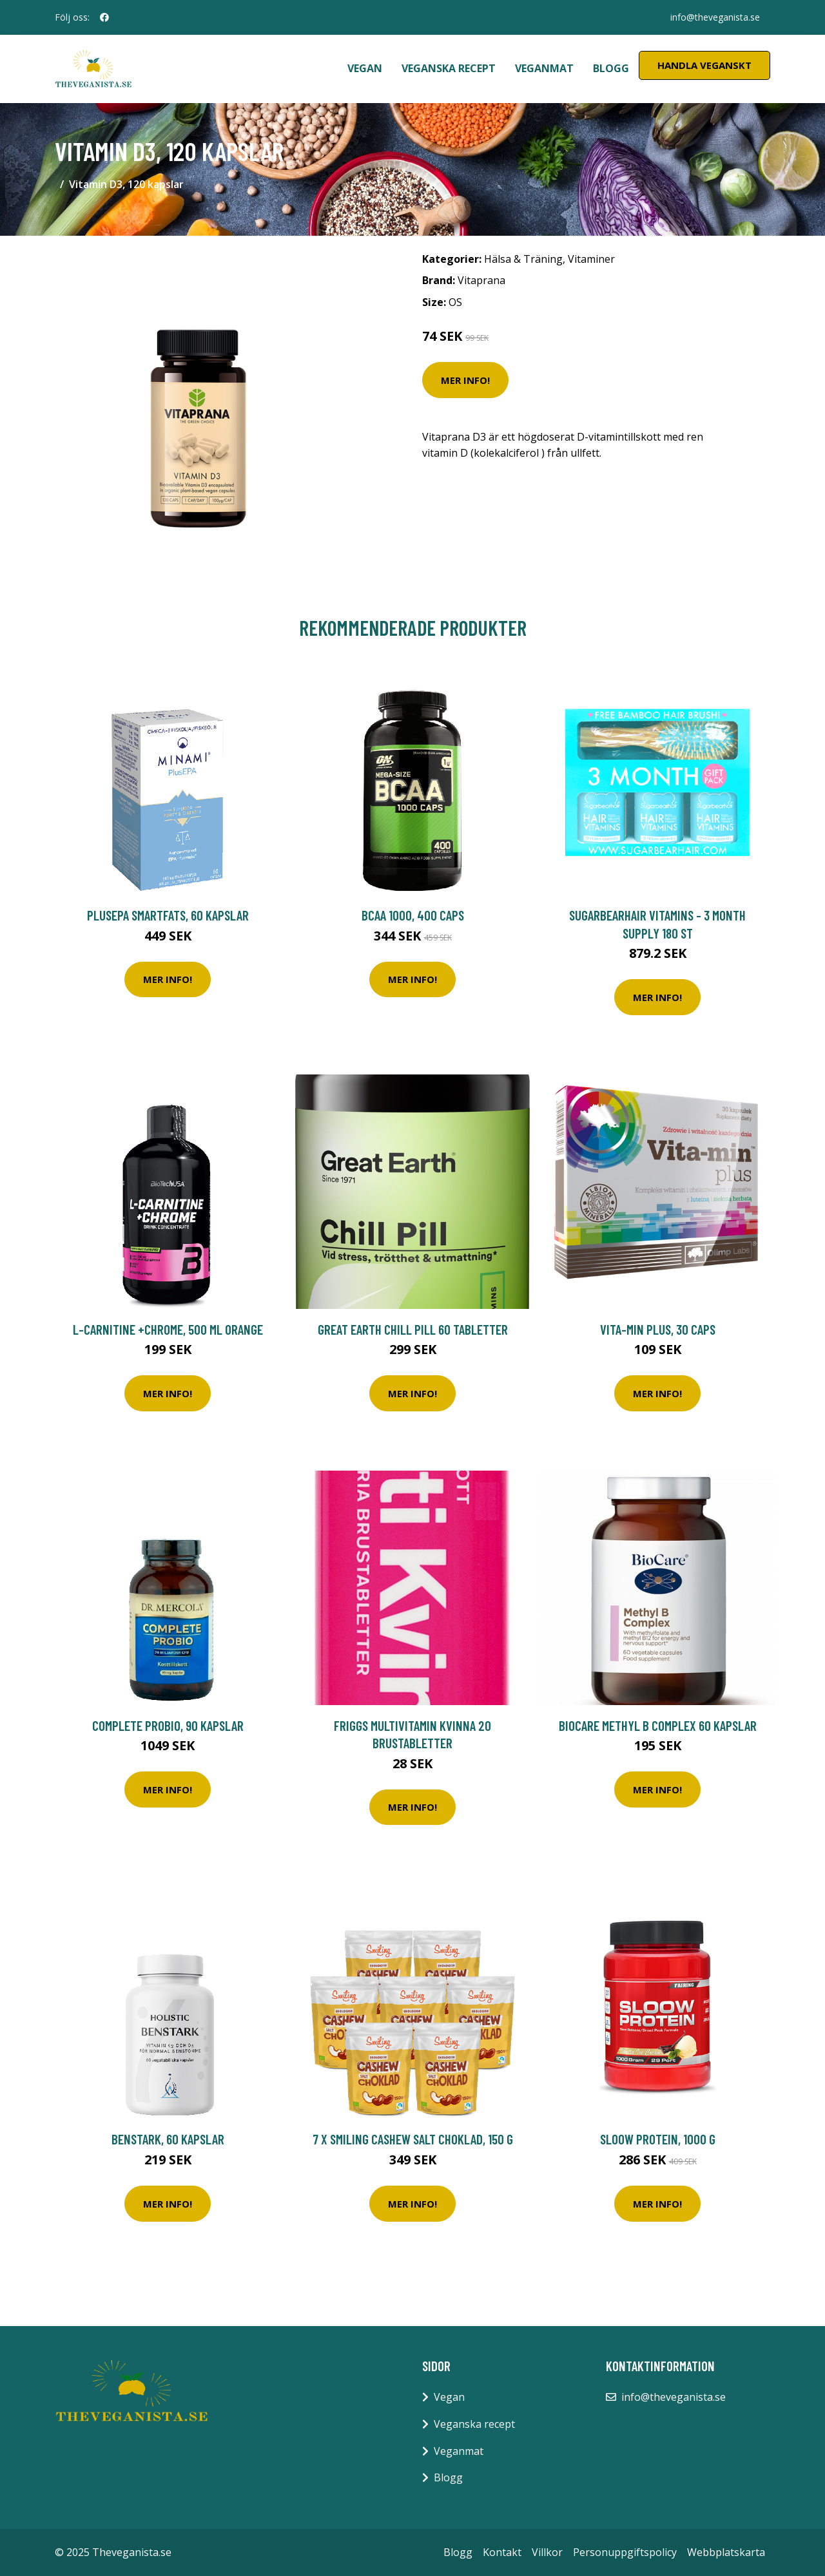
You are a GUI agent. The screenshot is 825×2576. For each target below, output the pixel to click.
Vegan (364, 68)
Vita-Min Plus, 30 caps (657, 1329)
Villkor (547, 2552)
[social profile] (104, 17)
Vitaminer (591, 259)
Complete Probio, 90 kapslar (168, 1725)
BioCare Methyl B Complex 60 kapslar (658, 1725)
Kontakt (502, 2552)
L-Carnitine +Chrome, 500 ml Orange (168, 1329)
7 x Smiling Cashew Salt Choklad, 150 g (413, 2139)
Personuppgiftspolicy (625, 2552)
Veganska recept (449, 68)
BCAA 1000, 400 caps (413, 915)
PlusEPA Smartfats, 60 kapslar (168, 915)
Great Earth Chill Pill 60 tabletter (413, 1329)
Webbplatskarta (726, 2552)
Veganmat (544, 68)
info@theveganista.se (715, 17)
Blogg (611, 68)
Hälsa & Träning (523, 259)
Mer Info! (465, 380)
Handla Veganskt (704, 65)
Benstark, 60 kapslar (168, 2139)
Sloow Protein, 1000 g (657, 2139)
